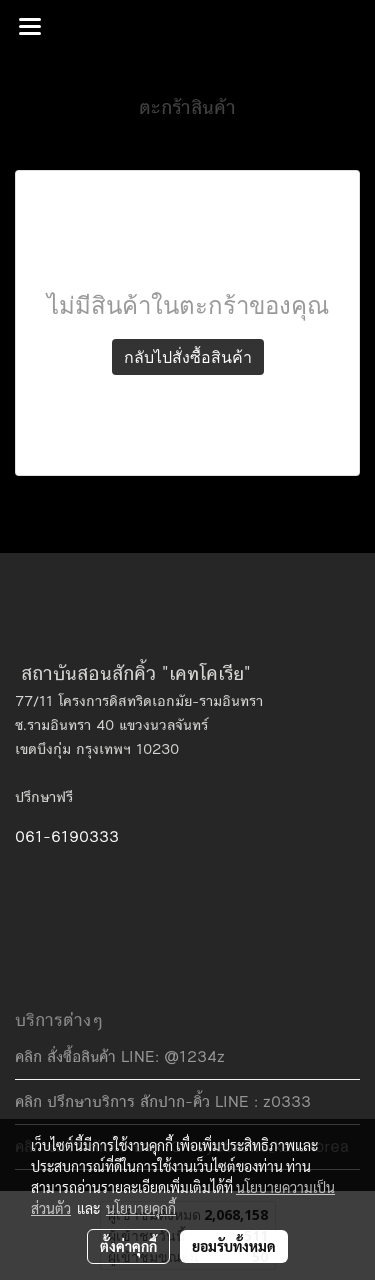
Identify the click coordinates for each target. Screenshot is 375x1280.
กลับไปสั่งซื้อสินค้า (188, 357)
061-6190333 (67, 836)
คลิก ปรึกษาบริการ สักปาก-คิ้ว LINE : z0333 (163, 1101)
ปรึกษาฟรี (44, 797)
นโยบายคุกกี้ (141, 1208)
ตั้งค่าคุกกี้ (128, 1246)
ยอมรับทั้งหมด (234, 1246)
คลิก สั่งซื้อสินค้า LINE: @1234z (120, 1056)
